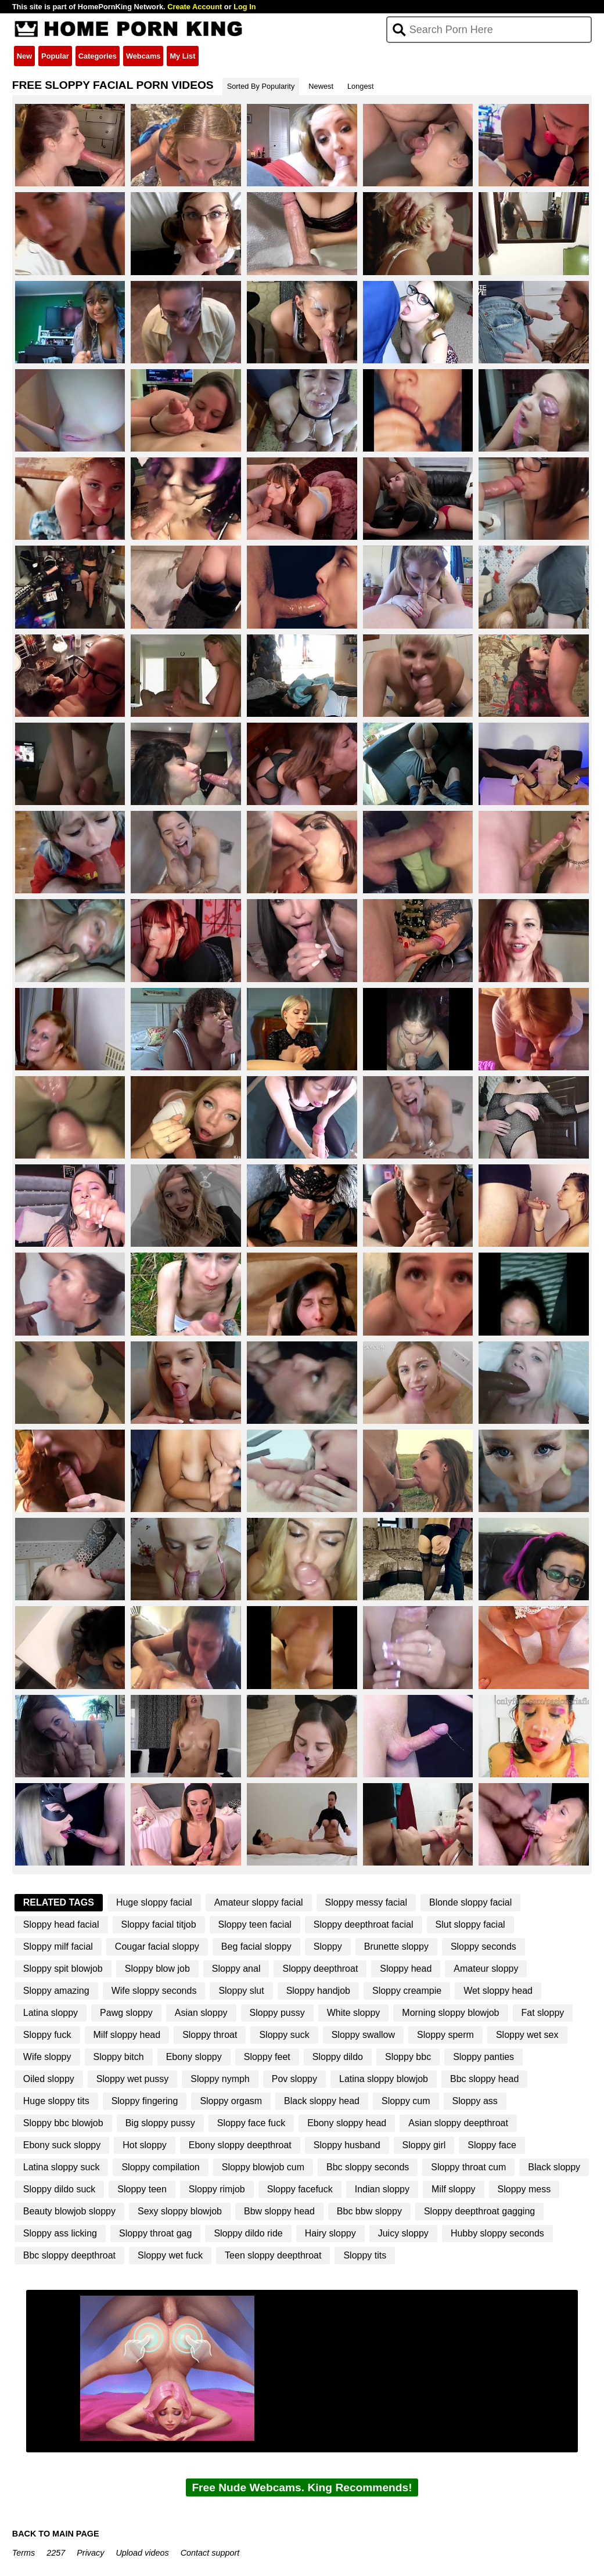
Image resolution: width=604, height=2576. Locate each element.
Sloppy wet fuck (170, 2255)
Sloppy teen (142, 2189)
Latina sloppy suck (61, 2167)
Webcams (143, 56)
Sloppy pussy (277, 2013)
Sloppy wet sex (527, 2035)
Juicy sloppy (403, 2233)
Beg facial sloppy (256, 1946)
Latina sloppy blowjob (383, 2079)
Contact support (210, 2552)
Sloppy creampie (406, 1991)
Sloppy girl (424, 2145)
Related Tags (58, 1902)
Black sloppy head (321, 2101)
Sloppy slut (241, 1991)
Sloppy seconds (483, 1946)
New (24, 56)
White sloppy (353, 2013)
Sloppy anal (236, 1969)
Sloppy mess (524, 2189)
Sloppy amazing (56, 1991)
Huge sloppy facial (154, 1902)
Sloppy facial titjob (158, 1924)
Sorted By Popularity (261, 86)
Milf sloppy (454, 2189)
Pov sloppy (294, 2079)
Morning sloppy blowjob (450, 2013)
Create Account (194, 6)
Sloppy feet (267, 2057)
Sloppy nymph (219, 2079)
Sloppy (328, 1946)
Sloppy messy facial (366, 1902)
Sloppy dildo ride (248, 2233)
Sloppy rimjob (217, 2189)
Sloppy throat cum (468, 2167)
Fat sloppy (543, 2013)
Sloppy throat (209, 2035)
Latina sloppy (50, 2013)
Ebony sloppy (194, 2057)
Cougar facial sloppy (157, 1946)
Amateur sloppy (486, 1969)
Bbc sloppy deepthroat (69, 2255)
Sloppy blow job (157, 1969)
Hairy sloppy (330, 2233)
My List (182, 56)
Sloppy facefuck (300, 2189)
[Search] (489, 29)
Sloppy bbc (408, 2057)
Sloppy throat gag (155, 2233)
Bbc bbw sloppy (369, 2211)
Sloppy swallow (363, 2035)
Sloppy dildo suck (59, 2189)
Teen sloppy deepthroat (273, 2255)
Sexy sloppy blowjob (180, 2211)
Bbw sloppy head (279, 2211)
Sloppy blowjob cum (263, 2167)
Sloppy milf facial (58, 1946)
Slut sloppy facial (470, 1924)
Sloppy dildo (337, 2057)
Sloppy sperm (445, 2035)
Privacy (90, 2552)
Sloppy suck (284, 2035)
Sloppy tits (364, 2255)
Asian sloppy (201, 2013)
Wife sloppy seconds (154, 1991)
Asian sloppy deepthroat (458, 2123)
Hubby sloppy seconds (497, 2233)
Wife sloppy (47, 2057)
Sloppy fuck (47, 2035)
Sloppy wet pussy (132, 2079)
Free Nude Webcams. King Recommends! (302, 2487)
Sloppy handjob (318, 1991)
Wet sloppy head (498, 1991)
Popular (55, 56)
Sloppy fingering (145, 2101)
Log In (244, 6)
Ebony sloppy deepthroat (240, 2145)
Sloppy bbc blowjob (63, 2123)
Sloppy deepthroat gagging (479, 2211)
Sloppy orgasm (231, 2101)
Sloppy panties (483, 2057)
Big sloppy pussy (160, 2123)
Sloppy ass (475, 2101)
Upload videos (142, 2552)
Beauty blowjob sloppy (69, 2211)
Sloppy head (406, 1969)
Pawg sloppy (126, 2013)
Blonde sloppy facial (470, 1902)
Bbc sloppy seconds (367, 2167)
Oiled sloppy (48, 2079)
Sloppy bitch (119, 2057)
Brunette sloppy (396, 1946)
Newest (320, 86)
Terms (23, 2552)
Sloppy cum (406, 2101)
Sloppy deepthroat (320, 1969)
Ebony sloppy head (346, 2123)
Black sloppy (554, 2167)
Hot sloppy (145, 2145)
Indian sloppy (382, 2189)
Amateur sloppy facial (258, 1902)
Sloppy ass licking (60, 2233)
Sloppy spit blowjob (63, 1969)
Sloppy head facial (61, 1924)
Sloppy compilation (160, 2167)
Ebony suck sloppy (61, 2145)
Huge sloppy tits (56, 2101)
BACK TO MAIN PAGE (55, 2533)
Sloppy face (492, 2145)
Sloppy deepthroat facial (364, 1924)
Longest (360, 86)
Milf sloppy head (127, 2035)
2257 (55, 2552)
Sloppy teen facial (255, 1924)
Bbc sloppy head (484, 2079)
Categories (97, 56)
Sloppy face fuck (251, 2123)
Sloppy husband (347, 2145)
